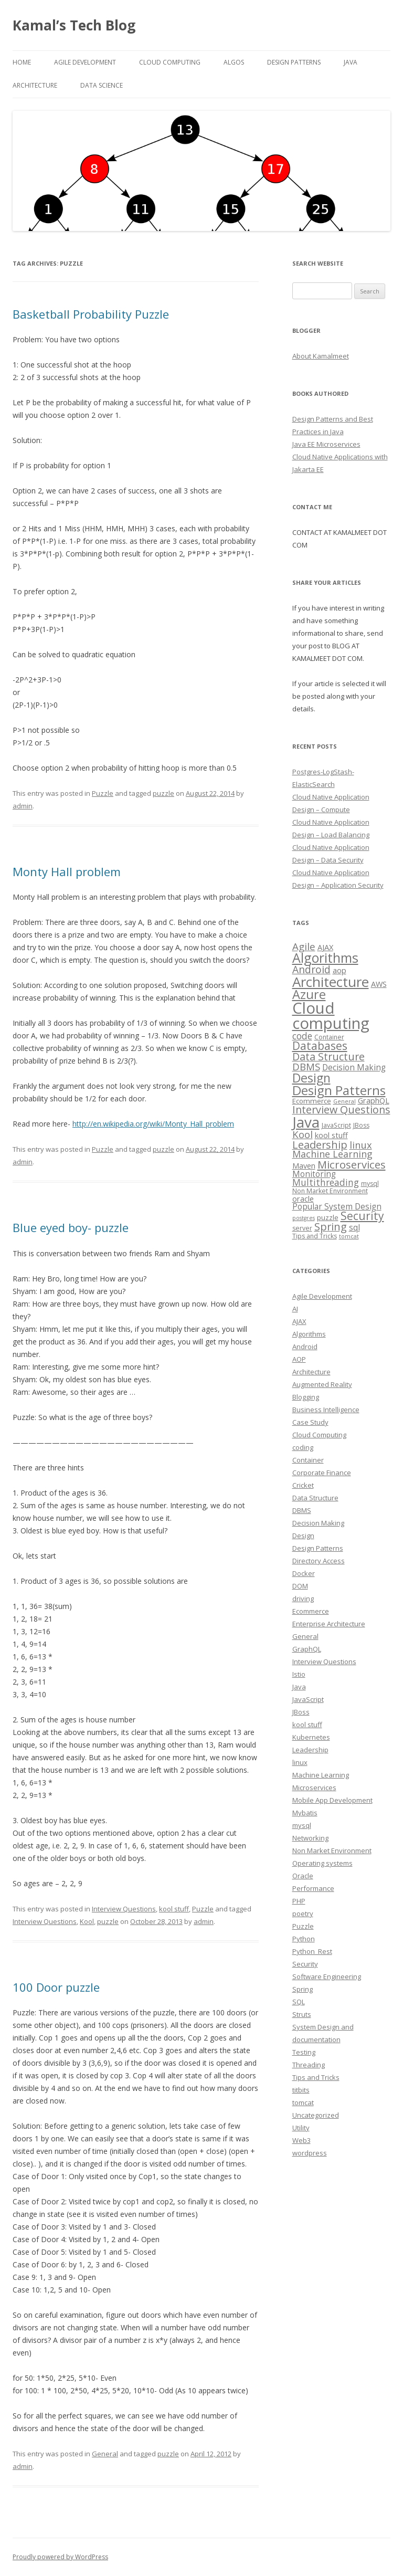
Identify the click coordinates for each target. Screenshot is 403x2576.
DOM (300, 1586)
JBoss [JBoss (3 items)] (361, 1125)
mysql (301, 1825)
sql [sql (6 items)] (354, 1227)
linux (299, 1762)
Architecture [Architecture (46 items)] (330, 981)
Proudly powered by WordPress (60, 2556)
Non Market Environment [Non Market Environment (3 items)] (330, 1190)
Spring (302, 1989)
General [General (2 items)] (344, 1101)
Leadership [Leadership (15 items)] (319, 1145)
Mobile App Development (332, 1800)
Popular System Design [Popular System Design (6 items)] (336, 1206)
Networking (310, 1838)
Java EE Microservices (326, 444)
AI (295, 1308)
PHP (298, 1901)
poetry (302, 1913)
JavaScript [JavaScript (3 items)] (336, 1125)
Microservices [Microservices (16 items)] (351, 1164)
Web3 (301, 2140)
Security (305, 1964)
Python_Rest (312, 1951)
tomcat (303, 2102)
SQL (298, 2001)
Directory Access (318, 1560)
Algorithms (309, 1334)
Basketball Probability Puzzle (91, 314)
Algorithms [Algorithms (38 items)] (325, 957)
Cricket (303, 1485)
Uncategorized (315, 2115)
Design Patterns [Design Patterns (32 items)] (339, 1090)
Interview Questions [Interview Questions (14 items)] (341, 1109)
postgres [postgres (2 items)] (303, 1218)
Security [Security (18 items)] (362, 1215)
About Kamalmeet (320, 356)
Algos (234, 62)
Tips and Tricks (316, 2077)
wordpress (309, 2153)
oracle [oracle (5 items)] (303, 1198)
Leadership (310, 1749)
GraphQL (306, 1649)
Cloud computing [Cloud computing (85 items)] (330, 1015)
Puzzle (102, 793)
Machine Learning (320, 1775)
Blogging (305, 1397)
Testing (303, 2052)
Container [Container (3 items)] (329, 1037)
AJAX (299, 1321)
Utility (301, 2127)
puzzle (163, 793)
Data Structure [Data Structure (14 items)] (328, 1056)
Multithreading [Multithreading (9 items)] (325, 1182)
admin (23, 806)
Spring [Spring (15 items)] (330, 1226)
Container (308, 1460)
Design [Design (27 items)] (311, 1077)
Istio (298, 1674)
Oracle (302, 1875)
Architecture (35, 85)
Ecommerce (310, 1611)
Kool (87, 1921)
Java (350, 62)
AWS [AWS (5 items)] (379, 984)
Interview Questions (124, 1908)
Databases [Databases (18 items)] (319, 1045)
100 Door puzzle (56, 1987)
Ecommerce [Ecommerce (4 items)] (311, 1101)
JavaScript (308, 1699)
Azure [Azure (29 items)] (309, 994)
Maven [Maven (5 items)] (303, 1165)
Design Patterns (294, 62)
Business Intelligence (325, 1409)
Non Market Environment (332, 1850)
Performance (313, 1888)
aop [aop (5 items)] (339, 970)
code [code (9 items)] (302, 1035)
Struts (301, 2014)
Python (303, 1938)
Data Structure (315, 1497)
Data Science (101, 85)
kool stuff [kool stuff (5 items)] (331, 1135)
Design (303, 1535)
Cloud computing (169, 62)
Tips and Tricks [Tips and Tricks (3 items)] (314, 1236)
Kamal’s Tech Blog (74, 25)
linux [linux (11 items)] (360, 1144)
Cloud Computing (319, 1434)
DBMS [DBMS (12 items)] (306, 1066)
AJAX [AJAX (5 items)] (325, 947)
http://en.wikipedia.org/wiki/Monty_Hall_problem (153, 1124)
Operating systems (322, 1863)
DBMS (301, 1510)
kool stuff (174, 1908)
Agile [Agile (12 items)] (303, 946)
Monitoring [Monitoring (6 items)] (314, 1174)
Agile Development (85, 62)
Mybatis (304, 1812)
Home (22, 62)
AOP (299, 1359)
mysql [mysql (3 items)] (370, 1183)
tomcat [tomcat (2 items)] (349, 1236)
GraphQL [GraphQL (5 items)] (373, 1100)
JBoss (301, 1712)
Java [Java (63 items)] (306, 1122)
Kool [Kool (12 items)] (302, 1134)
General (105, 2453)
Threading (308, 2064)
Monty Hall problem (67, 871)
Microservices (314, 1787)
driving (303, 1598)
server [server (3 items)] (302, 1228)
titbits (301, 2090)
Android (304, 1346)
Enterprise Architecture (328, 1623)
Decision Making (318, 1523)
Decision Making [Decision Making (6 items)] (354, 1067)
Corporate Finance (321, 1472)
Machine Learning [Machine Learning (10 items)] (332, 1154)
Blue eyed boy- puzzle (71, 1227)
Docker (303, 1573)
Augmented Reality (322, 1384)
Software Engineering (326, 1976)
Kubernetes (311, 1737)
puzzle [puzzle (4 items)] (327, 1217)
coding (302, 1447)
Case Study (310, 1422)
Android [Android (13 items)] (311, 969)
